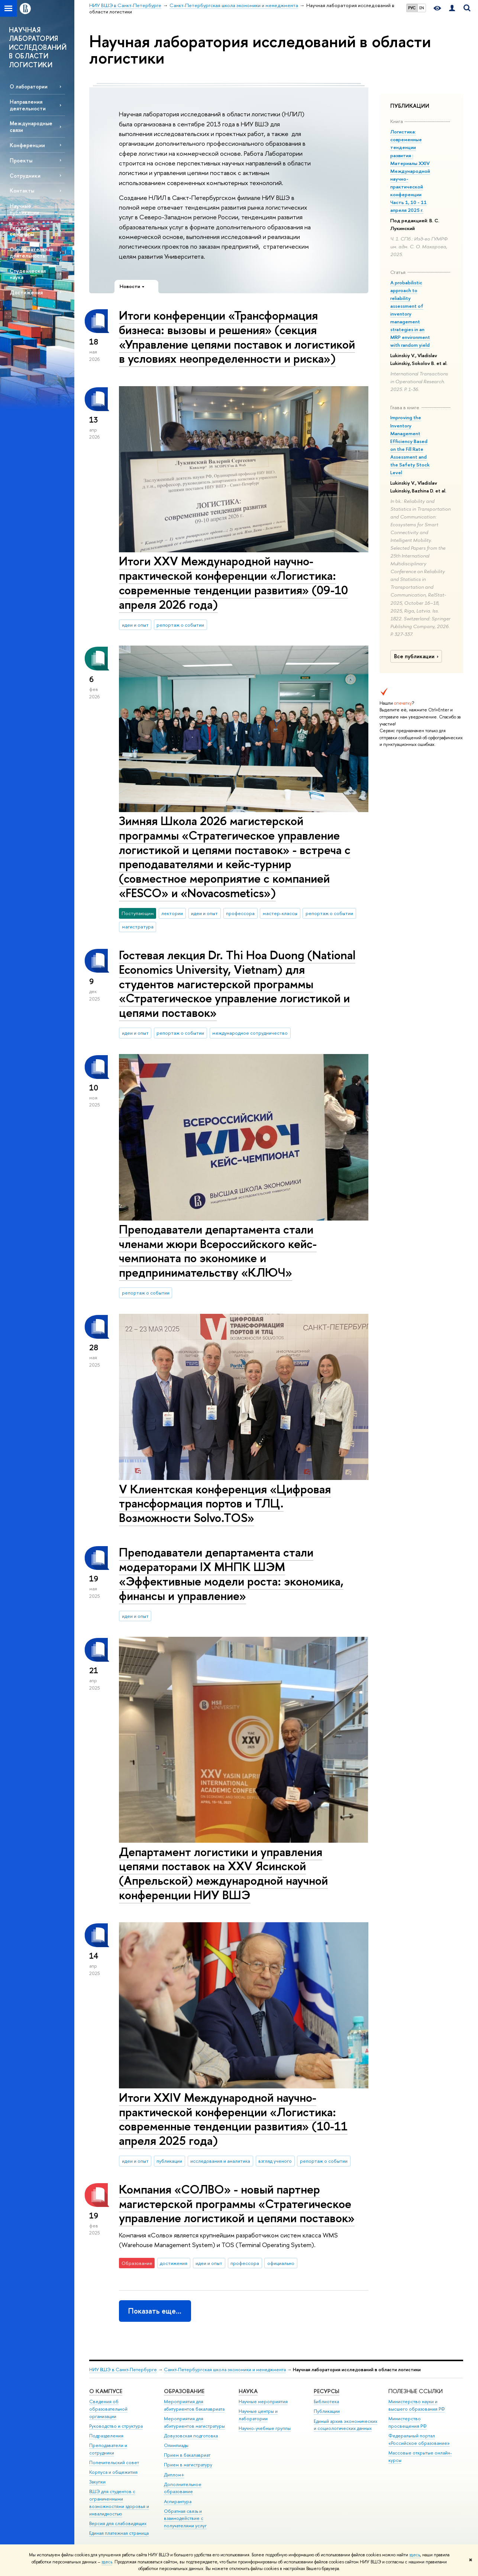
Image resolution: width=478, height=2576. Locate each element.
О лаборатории (29, 86)
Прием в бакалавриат (187, 2455)
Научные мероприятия (263, 2401)
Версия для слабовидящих (117, 2523)
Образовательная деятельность (31, 252)
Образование (184, 2391)
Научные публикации (24, 209)
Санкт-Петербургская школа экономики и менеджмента (225, 2369)
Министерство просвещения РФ (407, 2422)
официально (280, 2263)
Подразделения (106, 2436)
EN (421, 7)
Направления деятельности (28, 104)
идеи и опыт (135, 624)
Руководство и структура (116, 2426)
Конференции (27, 145)
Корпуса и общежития (113, 2472)
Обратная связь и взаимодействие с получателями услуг (185, 2518)
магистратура (138, 926)
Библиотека (326, 2401)
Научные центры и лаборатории (258, 2415)
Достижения (26, 292)
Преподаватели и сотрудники (108, 2449)
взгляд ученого (275, 2161)
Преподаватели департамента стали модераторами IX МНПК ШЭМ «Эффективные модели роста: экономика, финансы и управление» (231, 1573)
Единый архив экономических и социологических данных (345, 2425)
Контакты (22, 190)
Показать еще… (154, 2311)
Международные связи (31, 126)
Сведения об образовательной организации (108, 2409)
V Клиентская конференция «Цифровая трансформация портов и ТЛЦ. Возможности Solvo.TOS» (225, 1503)
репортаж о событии (180, 624)
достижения (173, 2263)
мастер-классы (280, 913)
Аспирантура (177, 2501)
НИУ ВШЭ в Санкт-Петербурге (123, 2369)
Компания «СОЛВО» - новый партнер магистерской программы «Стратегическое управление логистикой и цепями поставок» (237, 2203)
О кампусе (105, 2391)
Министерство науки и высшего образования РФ (416, 2405)
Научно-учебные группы (265, 2428)
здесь (414, 2555)
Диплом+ (174, 2475)
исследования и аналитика (220, 2161)
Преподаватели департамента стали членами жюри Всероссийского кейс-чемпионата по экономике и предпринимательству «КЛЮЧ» (218, 1250)
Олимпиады (176, 2445)
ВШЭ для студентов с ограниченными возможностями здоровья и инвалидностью (119, 2502)
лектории (172, 913)
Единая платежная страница (119, 2533)
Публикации (327, 2411)
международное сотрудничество (250, 1033)
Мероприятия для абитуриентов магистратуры (194, 2422)
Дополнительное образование (182, 2488)
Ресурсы (326, 2391)
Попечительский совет (114, 2462)
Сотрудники (25, 175)
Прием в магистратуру (188, 2465)
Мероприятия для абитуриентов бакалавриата (194, 2405)
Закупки (97, 2482)
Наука (248, 2391)
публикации (169, 2161)
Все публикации (417, 656)
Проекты (21, 160)
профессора (240, 913)
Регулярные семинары (24, 230)
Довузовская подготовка (191, 2436)
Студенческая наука (28, 274)
